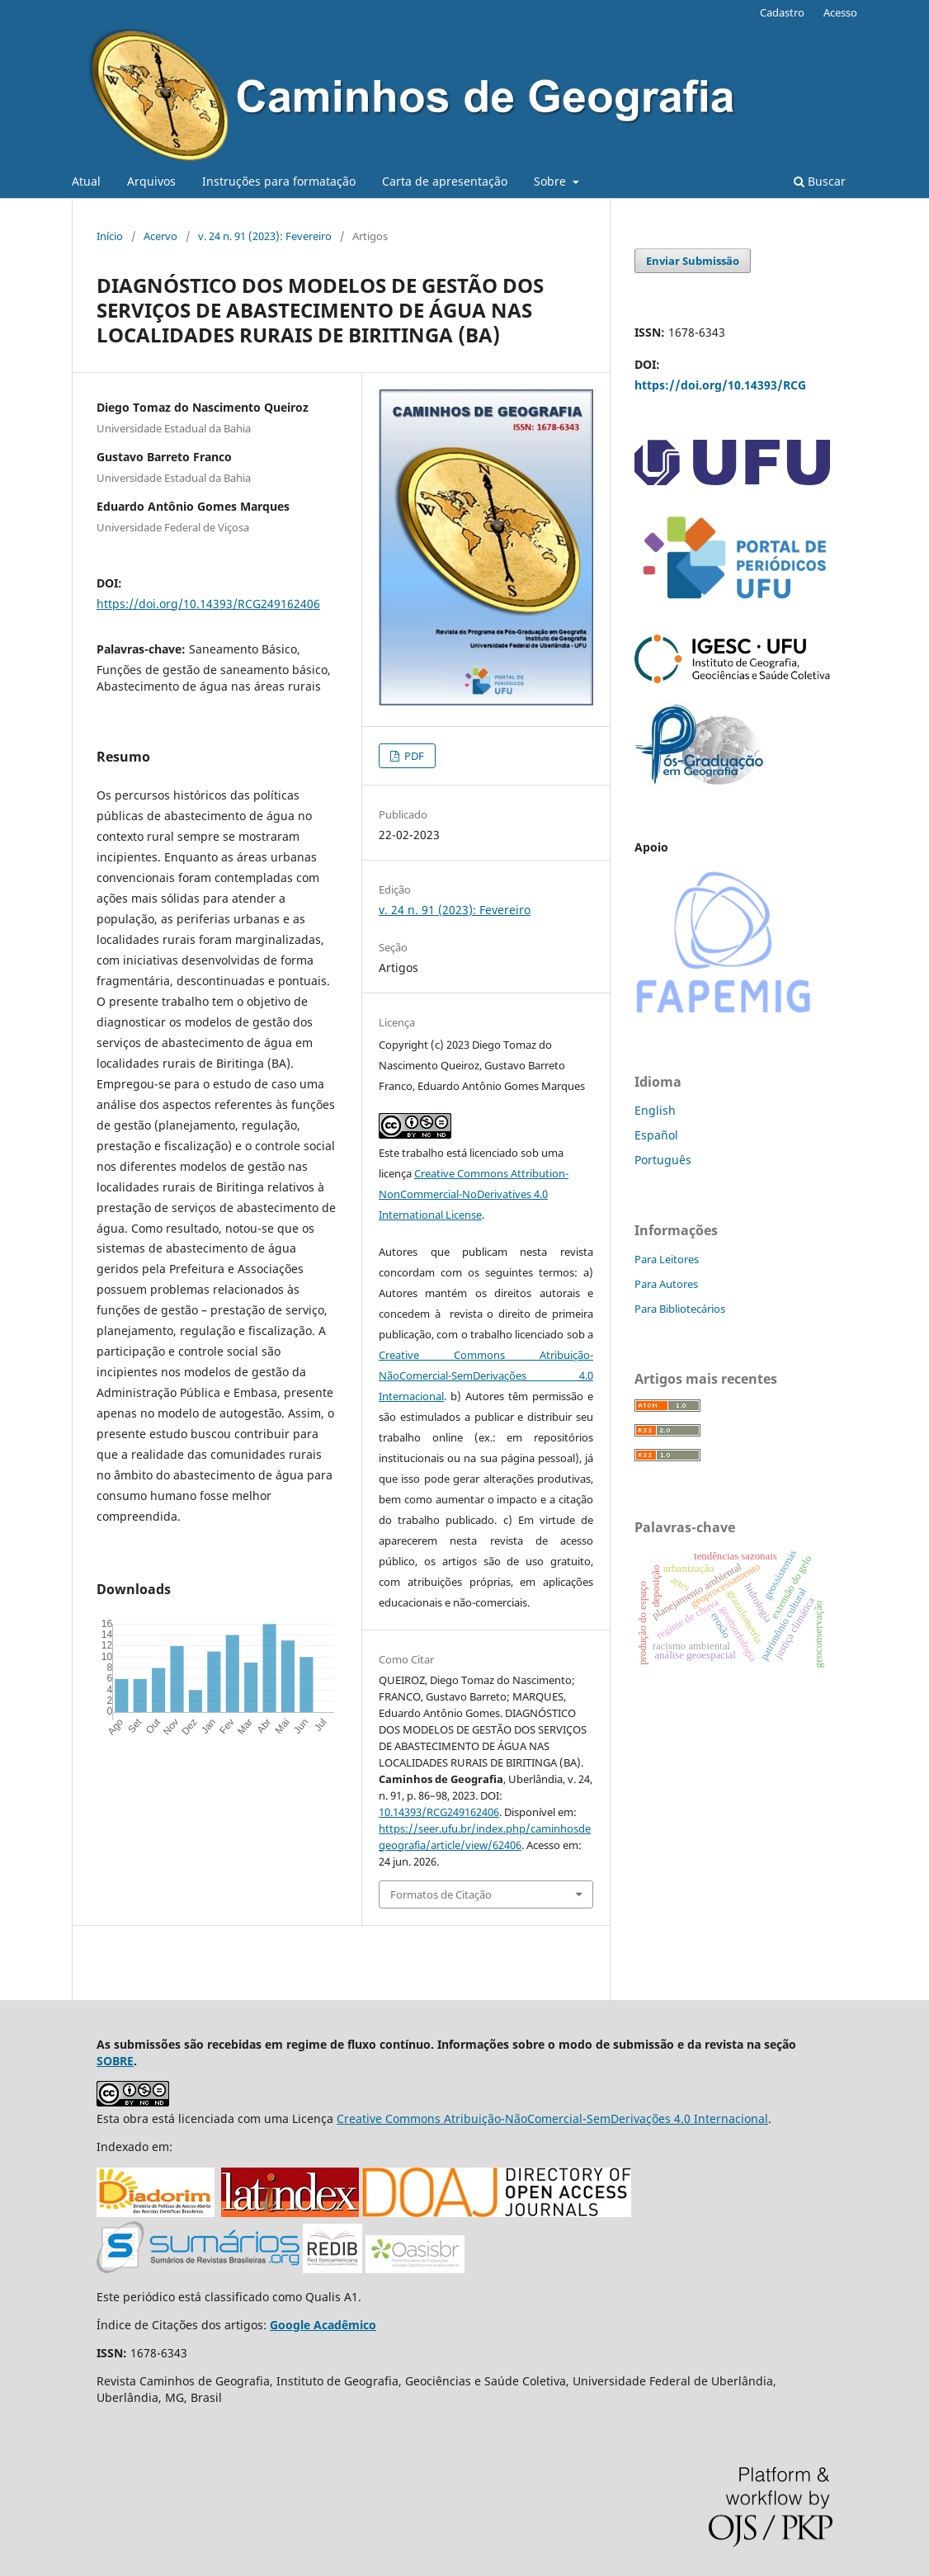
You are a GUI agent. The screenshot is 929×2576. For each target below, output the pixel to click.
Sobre (551, 181)
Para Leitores (666, 1259)
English (655, 1110)
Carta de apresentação (444, 181)
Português (662, 1160)
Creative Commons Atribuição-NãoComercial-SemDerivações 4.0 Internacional (486, 1375)
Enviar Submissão (692, 260)
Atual (86, 181)
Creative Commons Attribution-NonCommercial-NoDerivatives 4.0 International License (473, 1194)
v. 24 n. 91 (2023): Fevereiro (265, 236)
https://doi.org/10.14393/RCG (720, 385)
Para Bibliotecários (679, 1308)
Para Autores (666, 1283)
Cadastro (782, 12)
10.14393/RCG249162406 (439, 1812)
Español (656, 1135)
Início (110, 236)
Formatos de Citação (441, 1894)
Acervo (160, 236)
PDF (413, 755)
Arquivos (151, 181)
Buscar (820, 181)
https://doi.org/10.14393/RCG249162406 (208, 603)
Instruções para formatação (279, 181)
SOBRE (115, 2061)
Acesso (840, 12)
